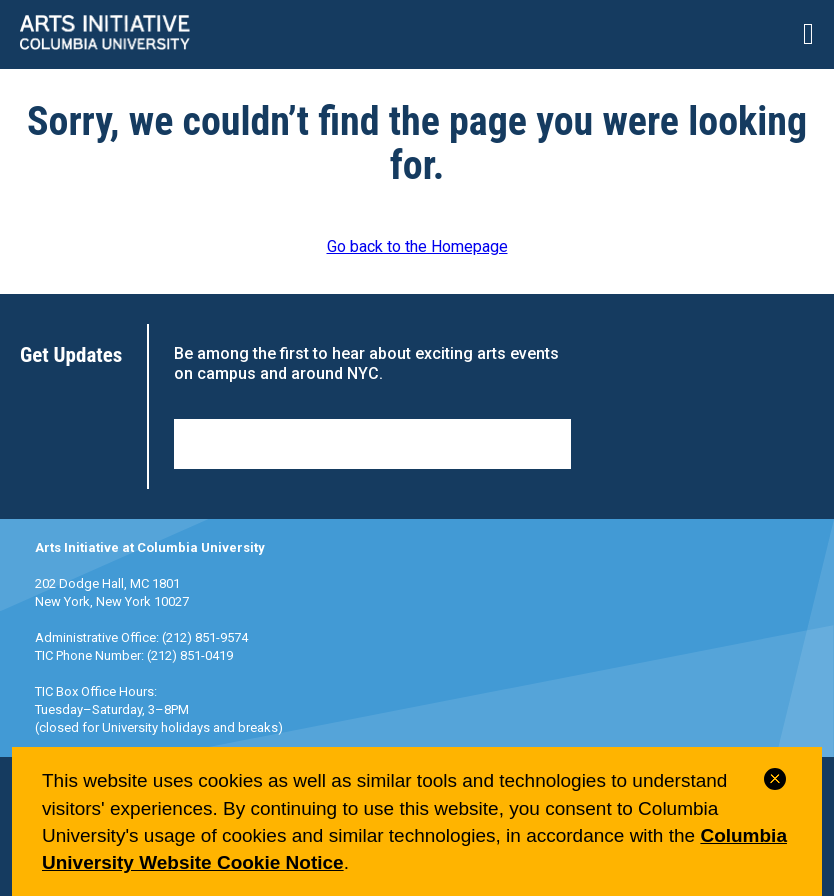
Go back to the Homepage (417, 246)
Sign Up (373, 444)
